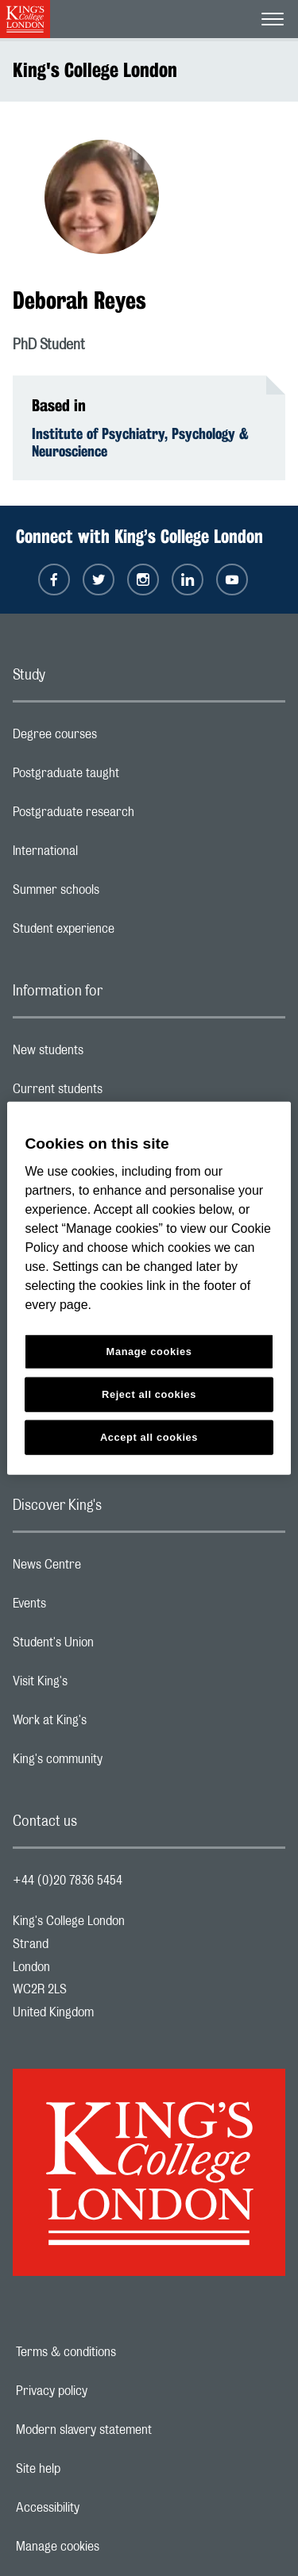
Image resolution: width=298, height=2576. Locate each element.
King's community (121, 1763)
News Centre (110, 1568)
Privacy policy (106, 2391)
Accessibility (102, 2507)
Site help (93, 2468)
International (108, 855)
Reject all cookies (149, 1394)
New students (111, 1054)
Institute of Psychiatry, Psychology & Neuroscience (140, 442)
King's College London (95, 69)
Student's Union (116, 1646)
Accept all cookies (149, 1437)
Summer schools (119, 894)
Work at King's (113, 1724)
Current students (121, 1093)
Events (92, 1607)
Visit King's (103, 1685)
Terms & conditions (121, 2352)
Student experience (127, 932)
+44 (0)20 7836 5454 (67, 1880)
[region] (148, 1288)
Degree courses (118, 738)
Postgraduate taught (129, 777)
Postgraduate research (137, 816)
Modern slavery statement (138, 2430)
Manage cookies (112, 2546)
